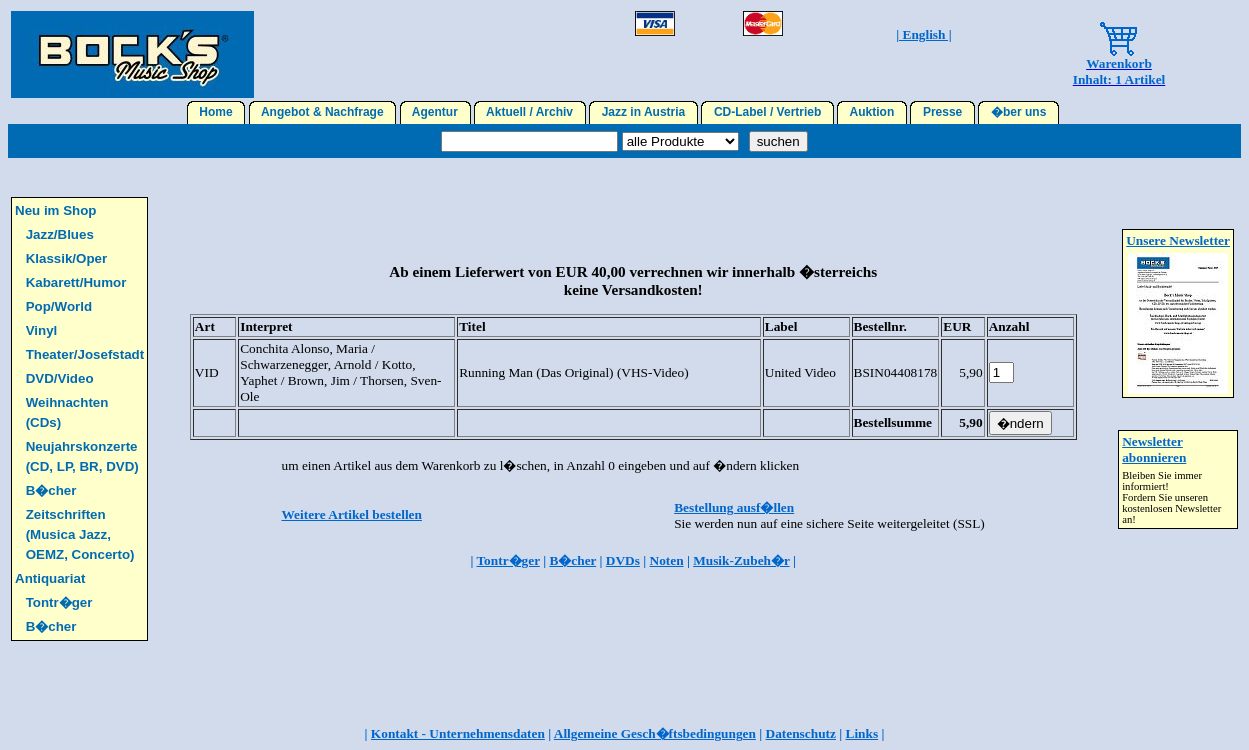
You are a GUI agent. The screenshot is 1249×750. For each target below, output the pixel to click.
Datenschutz (801, 733)
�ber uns (1018, 112)
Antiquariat (50, 578)
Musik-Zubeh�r (741, 560)
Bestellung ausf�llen (734, 507)
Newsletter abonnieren (1154, 449)
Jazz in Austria (643, 112)
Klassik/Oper (67, 258)
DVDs (623, 560)
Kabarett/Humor (76, 282)
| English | (924, 34)
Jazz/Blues (60, 234)
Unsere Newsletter (1178, 240)
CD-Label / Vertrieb (767, 112)
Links (862, 733)
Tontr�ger (59, 602)
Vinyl (42, 330)
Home (216, 112)
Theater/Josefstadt (85, 354)
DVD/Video (60, 378)
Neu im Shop (55, 210)
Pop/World (59, 306)
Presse (942, 112)
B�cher (51, 490)
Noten (667, 560)
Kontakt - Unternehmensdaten (458, 733)
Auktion (872, 112)
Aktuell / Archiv (530, 112)
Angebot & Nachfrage (323, 112)
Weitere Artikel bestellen (352, 514)
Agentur (435, 112)
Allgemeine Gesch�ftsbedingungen (655, 733)
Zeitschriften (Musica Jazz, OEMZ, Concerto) (80, 534)
